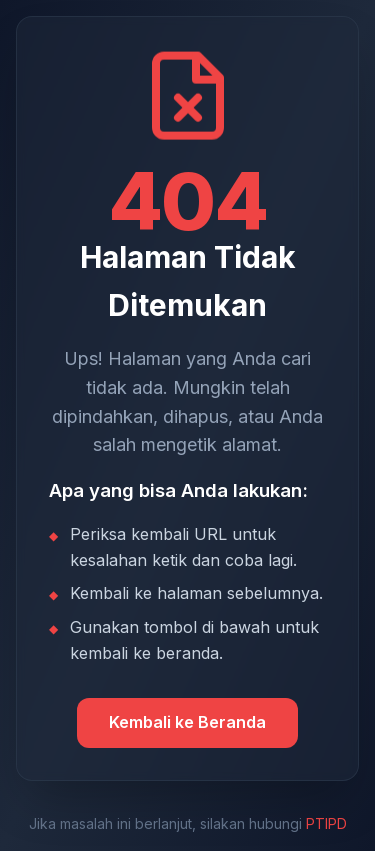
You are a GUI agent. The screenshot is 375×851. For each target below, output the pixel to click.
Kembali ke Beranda (187, 722)
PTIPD (326, 823)
